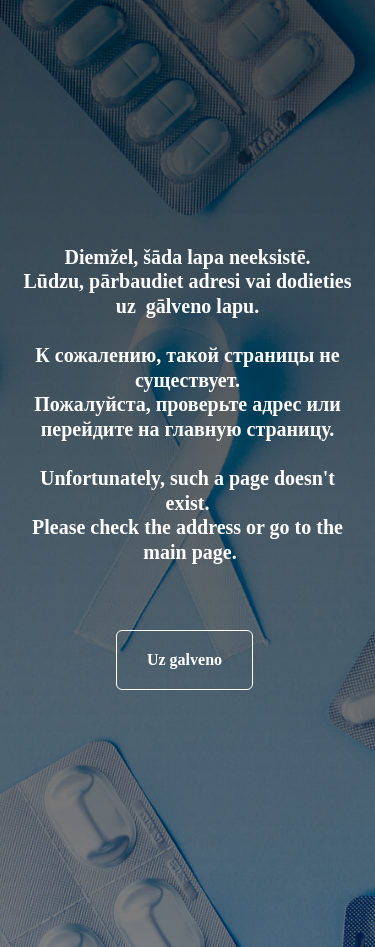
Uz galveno (184, 659)
